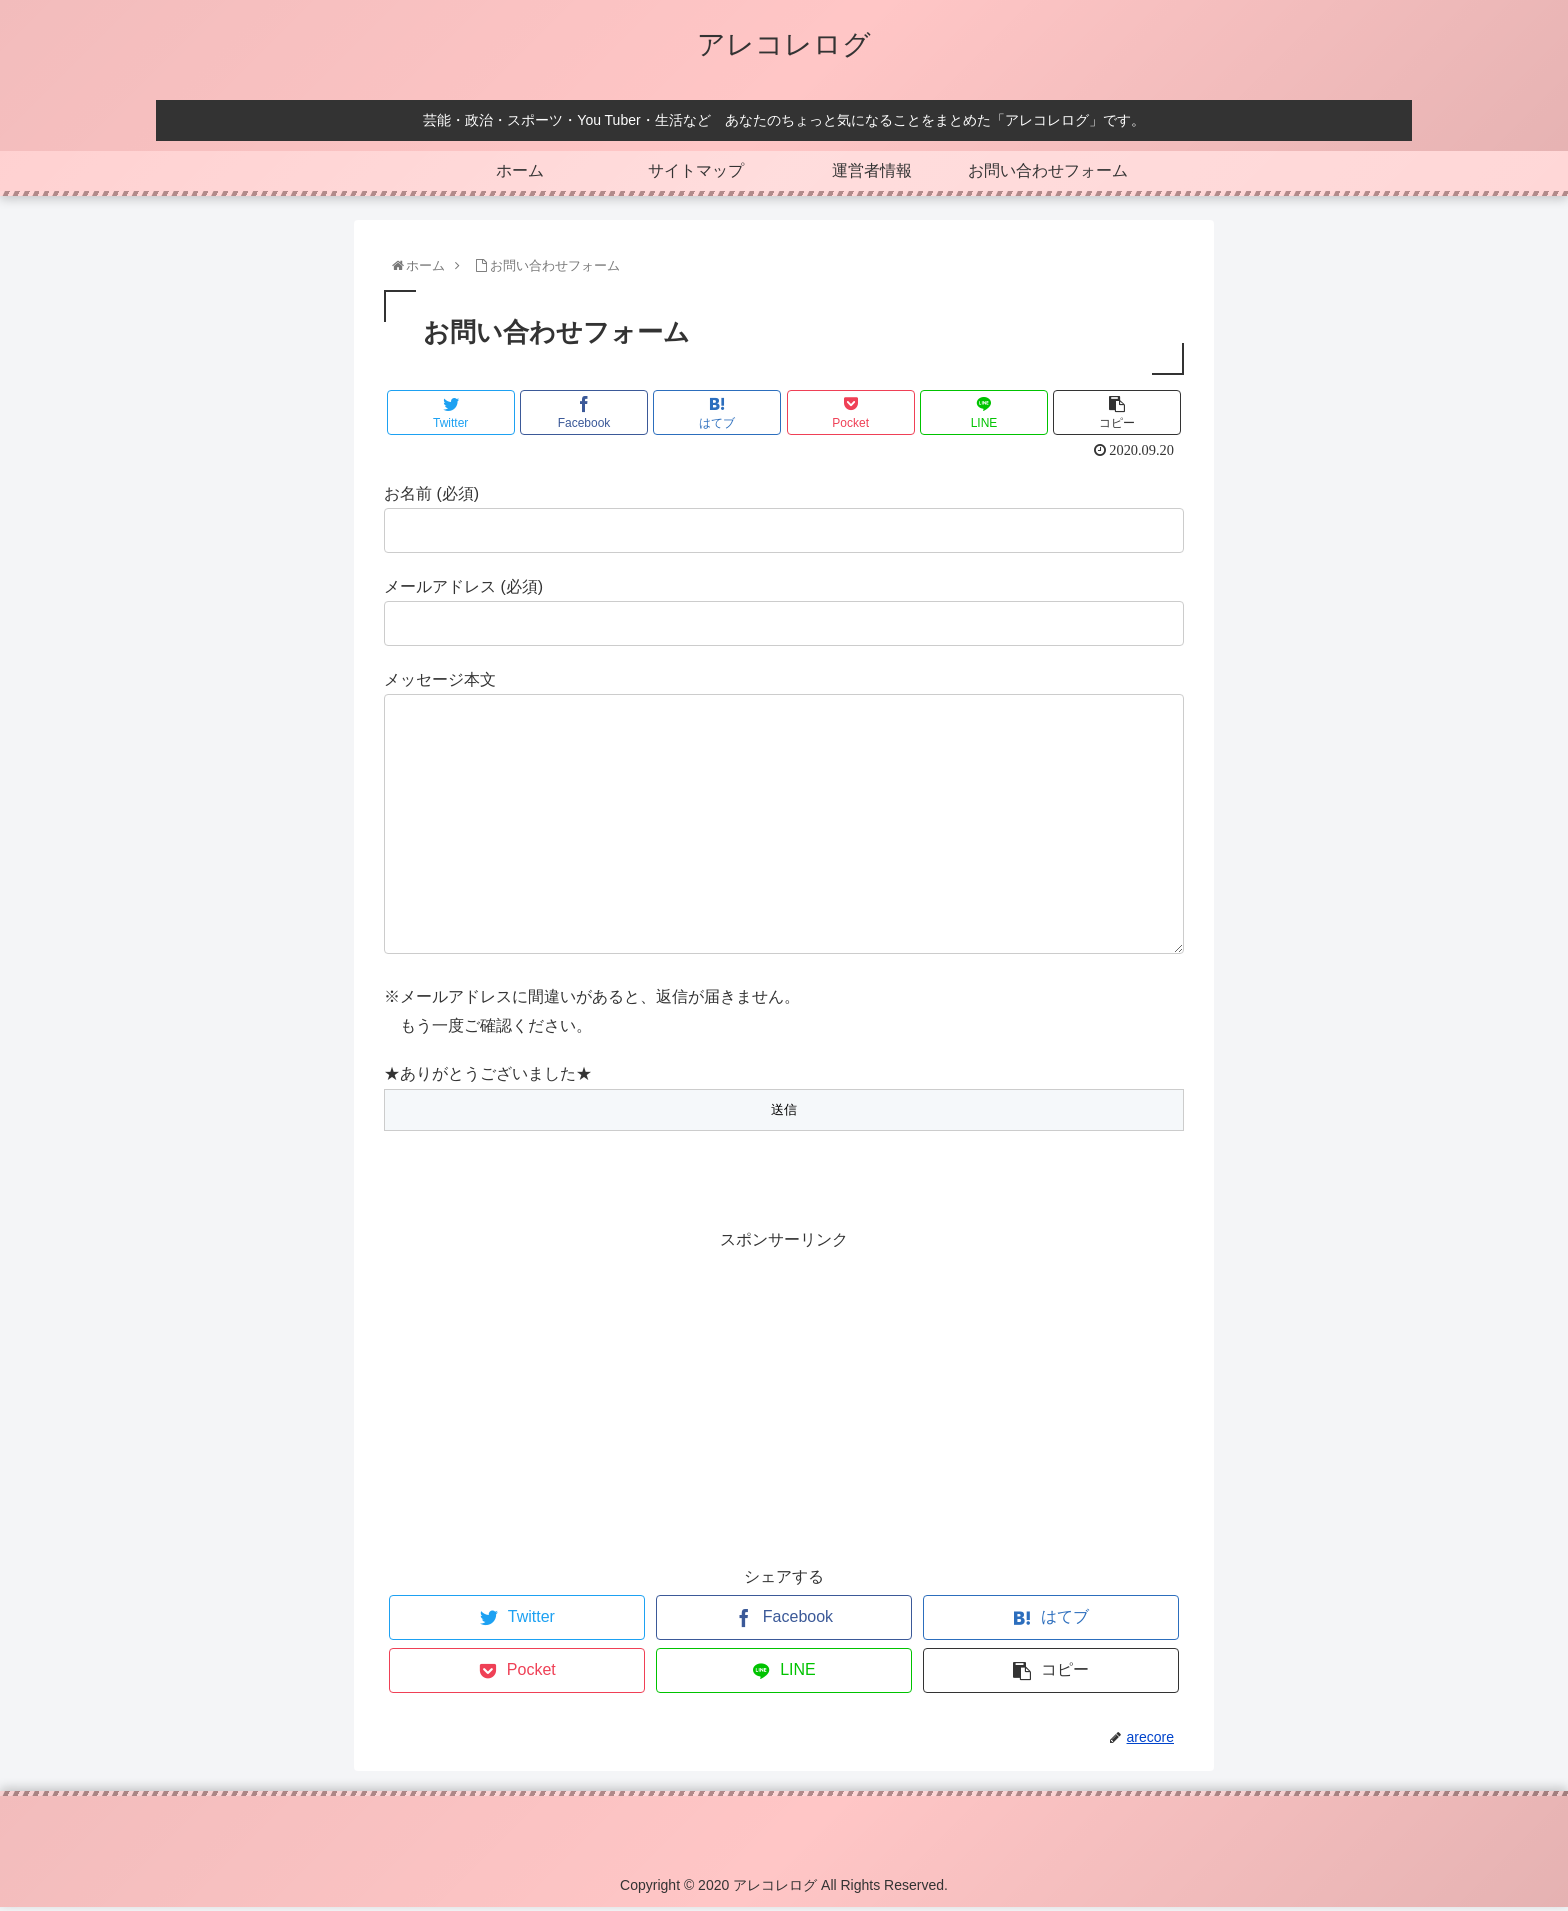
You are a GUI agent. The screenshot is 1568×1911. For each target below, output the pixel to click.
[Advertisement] (784, 1399)
